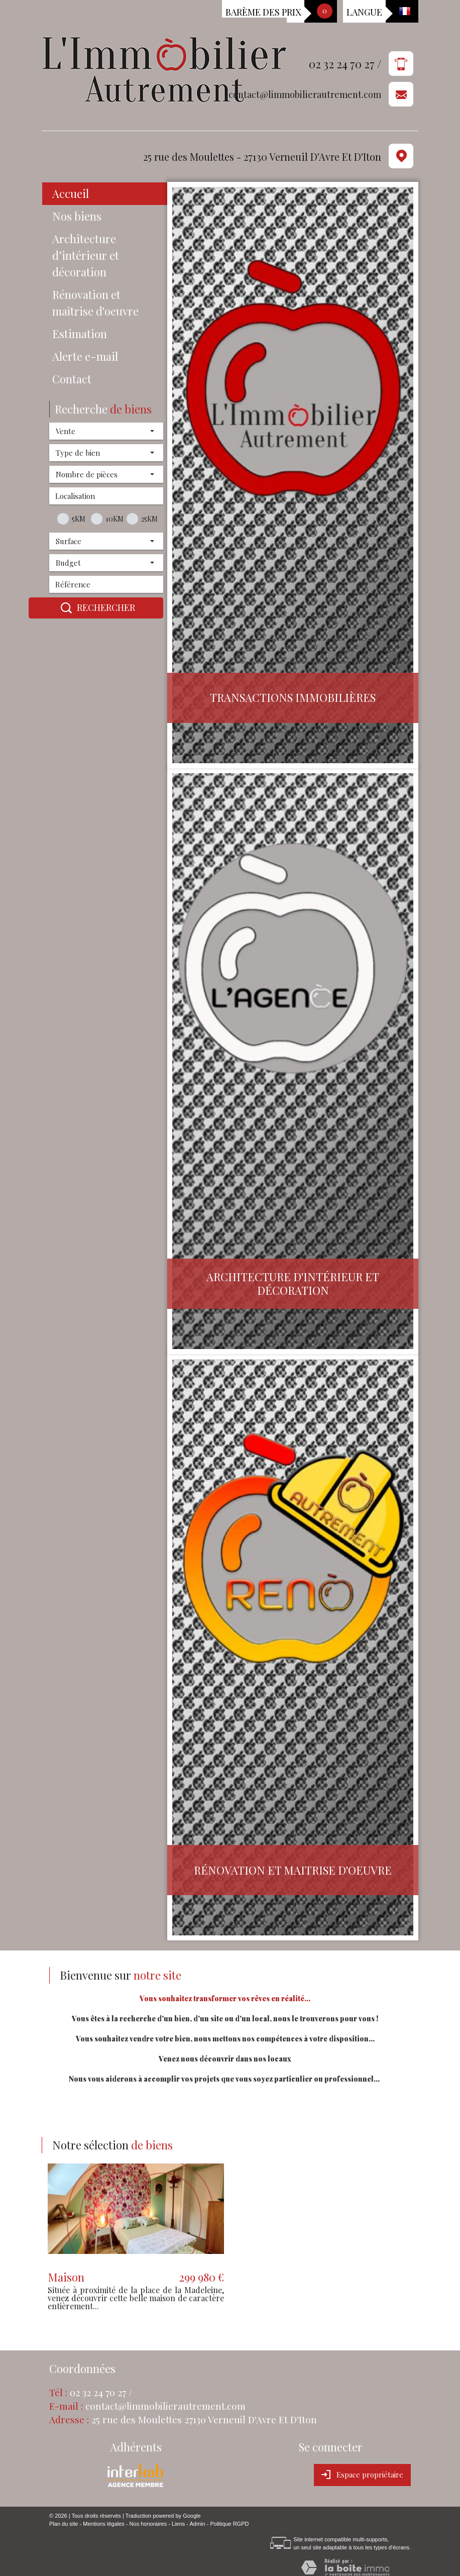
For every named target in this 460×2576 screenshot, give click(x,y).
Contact (71, 378)
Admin (197, 2524)
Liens (178, 2524)
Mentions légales (104, 2524)
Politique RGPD (229, 2524)
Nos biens (76, 216)
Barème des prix (263, 12)
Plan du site (63, 2524)
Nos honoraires (148, 2524)
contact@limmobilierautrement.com (304, 94)
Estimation (79, 333)
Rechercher (96, 608)
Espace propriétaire (362, 2474)
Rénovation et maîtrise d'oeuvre (95, 303)
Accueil (70, 193)
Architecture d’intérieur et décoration (85, 255)
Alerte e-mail (85, 356)
